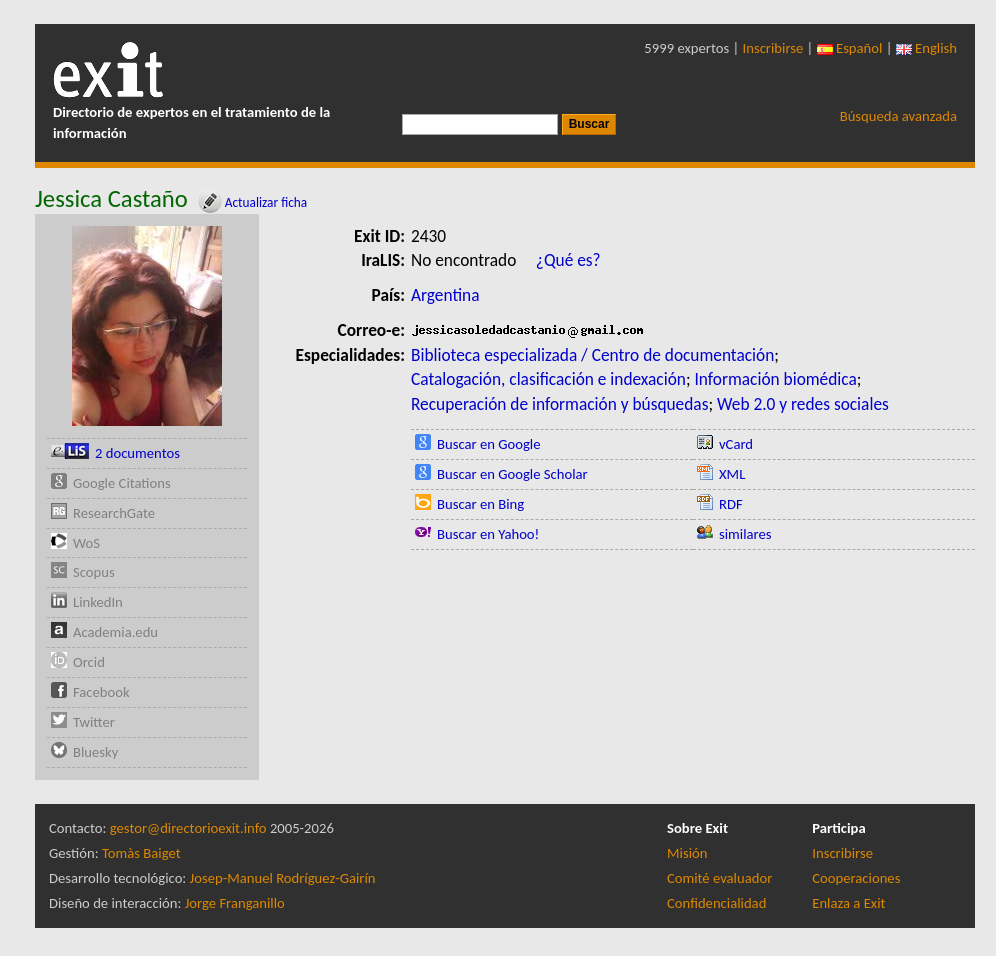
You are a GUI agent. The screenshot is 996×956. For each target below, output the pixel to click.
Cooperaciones (856, 878)
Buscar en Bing (480, 504)
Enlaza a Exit (848, 903)
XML (732, 474)
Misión (687, 853)
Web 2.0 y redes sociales (803, 404)
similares (745, 534)
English (926, 48)
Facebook (101, 692)
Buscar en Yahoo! (488, 534)
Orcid (89, 662)
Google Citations (122, 483)
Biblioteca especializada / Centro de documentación (592, 355)
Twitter (94, 722)
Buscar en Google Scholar (512, 474)
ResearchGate (114, 513)
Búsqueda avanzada (898, 116)
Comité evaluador (719, 878)
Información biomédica (775, 379)
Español (850, 48)
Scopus (94, 572)
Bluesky (95, 752)
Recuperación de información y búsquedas (559, 404)
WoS (86, 543)
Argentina (445, 295)
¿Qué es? (568, 260)
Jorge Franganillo (235, 903)
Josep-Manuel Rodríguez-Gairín (283, 878)
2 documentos (137, 453)
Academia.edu (115, 632)
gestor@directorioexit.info (188, 828)
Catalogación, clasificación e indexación (548, 379)
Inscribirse (773, 48)
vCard (736, 444)
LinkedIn (98, 602)
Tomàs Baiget (141, 853)
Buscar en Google (489, 444)
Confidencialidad (716, 903)
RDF (731, 504)
